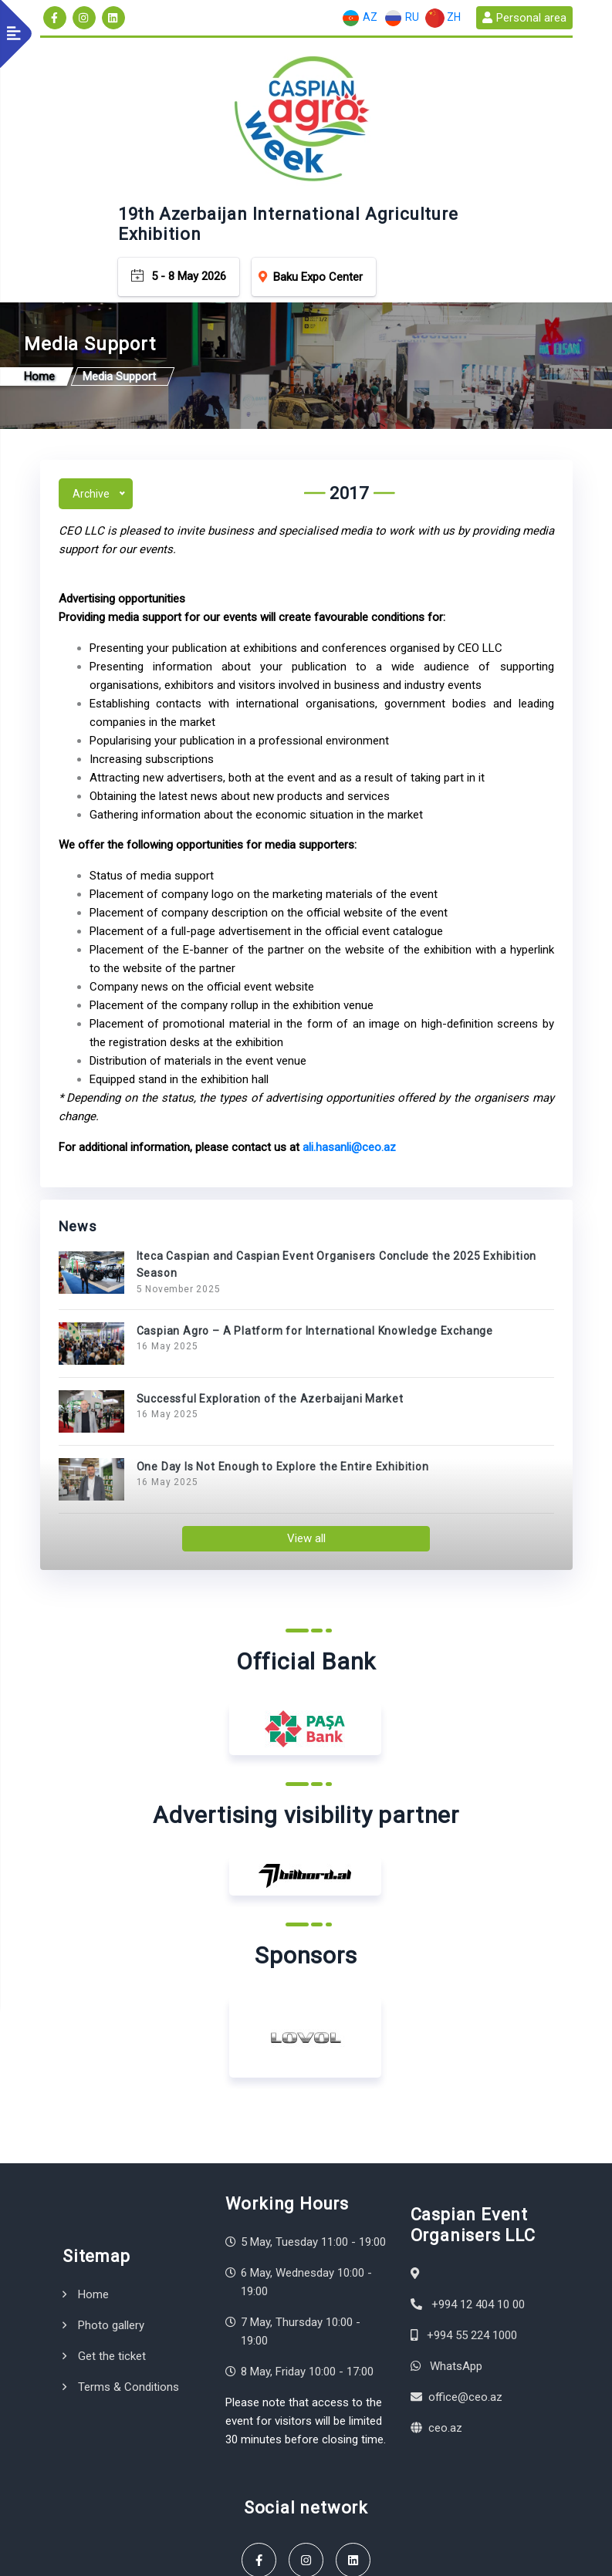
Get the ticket (112, 2229)
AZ (359, 18)
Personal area (524, 18)
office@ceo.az (465, 2270)
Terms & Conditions (128, 2260)
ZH (443, 18)
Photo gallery (111, 2198)
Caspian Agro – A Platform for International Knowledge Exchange (315, 1203)
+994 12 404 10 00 (478, 2177)
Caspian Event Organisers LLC (172, 2543)
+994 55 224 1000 (472, 2208)
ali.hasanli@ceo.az (349, 1020)
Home (93, 2167)
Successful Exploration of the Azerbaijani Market (270, 1271)
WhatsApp (456, 2239)
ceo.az (445, 2301)
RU (401, 18)
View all (306, 1411)
